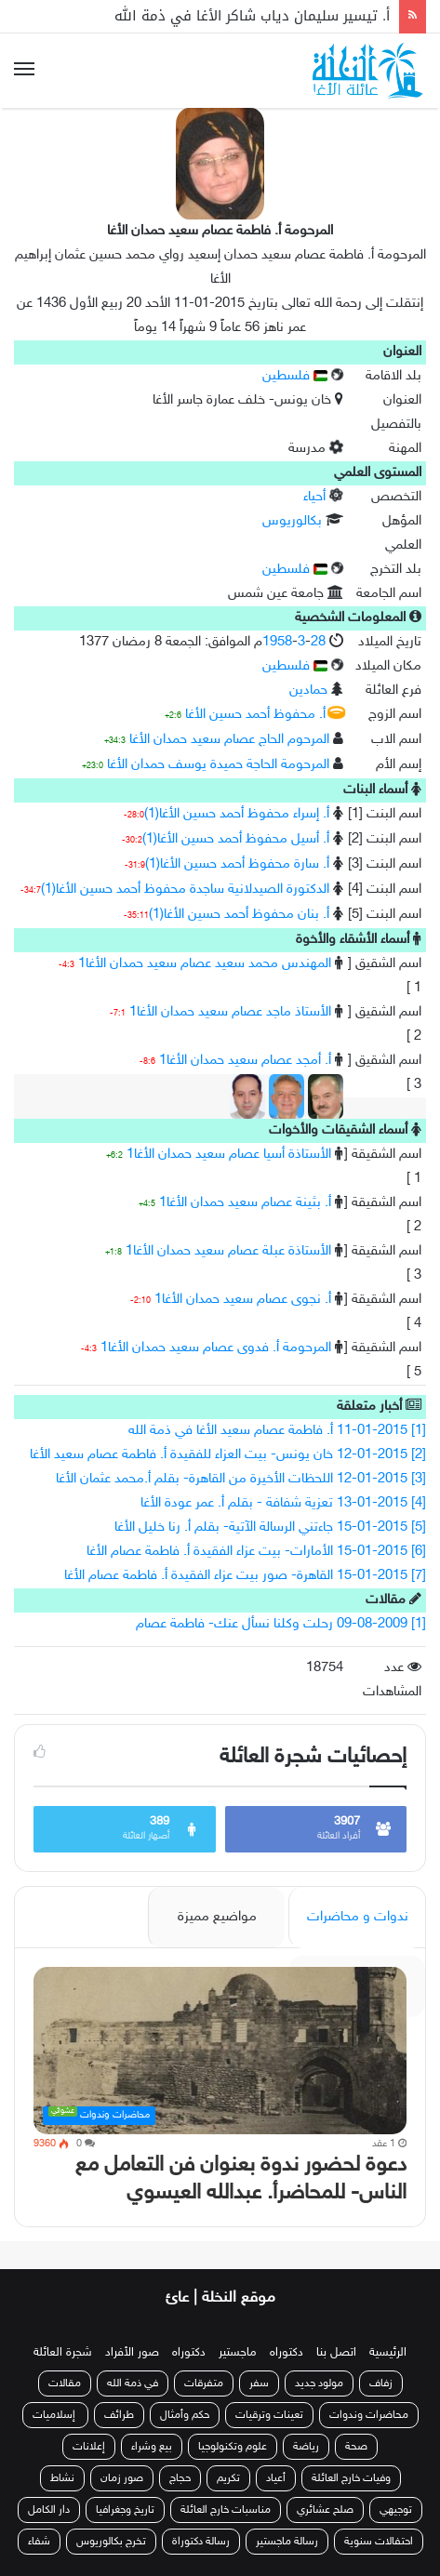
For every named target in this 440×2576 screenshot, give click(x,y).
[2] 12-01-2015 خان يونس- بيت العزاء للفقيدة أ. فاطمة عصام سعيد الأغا (228, 1455)
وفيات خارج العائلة (351, 2478)
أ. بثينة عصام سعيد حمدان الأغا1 (245, 1203)
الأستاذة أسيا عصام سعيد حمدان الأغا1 (229, 1154)
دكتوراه (286, 2352)
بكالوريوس (292, 521)
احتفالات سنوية (378, 2541)
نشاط (62, 2478)
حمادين (308, 690)
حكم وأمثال (184, 2415)
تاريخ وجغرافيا (125, 2509)
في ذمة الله (132, 2383)
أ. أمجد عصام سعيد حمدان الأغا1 (245, 1061)
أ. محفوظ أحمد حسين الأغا (255, 715)
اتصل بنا (336, 2352)
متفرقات (203, 2383)
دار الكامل (49, 2509)
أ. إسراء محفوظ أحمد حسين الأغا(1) (236, 814)
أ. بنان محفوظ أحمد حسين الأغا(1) (239, 915)
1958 (277, 642)
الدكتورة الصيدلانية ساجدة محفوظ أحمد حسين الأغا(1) (185, 889)
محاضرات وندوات (368, 2415)
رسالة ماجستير (287, 2541)
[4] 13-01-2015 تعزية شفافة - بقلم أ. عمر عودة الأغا (283, 1503)
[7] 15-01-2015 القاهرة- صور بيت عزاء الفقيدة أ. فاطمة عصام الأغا (245, 1576)
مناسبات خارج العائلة (225, 2509)
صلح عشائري (325, 2509)
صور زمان (121, 2478)
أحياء (314, 497)
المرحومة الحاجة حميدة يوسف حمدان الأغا (218, 765)
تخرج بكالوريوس (111, 2541)
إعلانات (89, 2446)
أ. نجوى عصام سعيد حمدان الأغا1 (242, 1300)
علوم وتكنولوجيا (232, 2446)
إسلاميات (55, 2415)
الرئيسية (388, 2352)
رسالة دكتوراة (201, 2541)
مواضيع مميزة (217, 1917)
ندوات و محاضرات (357, 1917)
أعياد (276, 2478)
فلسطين (294, 376)
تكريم (228, 2478)
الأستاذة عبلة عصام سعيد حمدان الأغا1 (228, 1251)
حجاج (180, 2478)
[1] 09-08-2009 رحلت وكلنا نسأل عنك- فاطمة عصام (281, 1624)
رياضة (306, 2446)
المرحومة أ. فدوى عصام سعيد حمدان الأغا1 (215, 1348)
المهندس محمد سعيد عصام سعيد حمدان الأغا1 (204, 964)
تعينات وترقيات (269, 2415)
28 (318, 642)
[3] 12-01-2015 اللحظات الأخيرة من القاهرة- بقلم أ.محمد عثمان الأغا (241, 1479)
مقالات (64, 2383)
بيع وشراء (151, 2446)
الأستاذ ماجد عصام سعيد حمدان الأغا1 (230, 1012)
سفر (259, 2383)
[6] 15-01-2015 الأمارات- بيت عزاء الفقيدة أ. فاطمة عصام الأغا (256, 1552)
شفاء (39, 2541)
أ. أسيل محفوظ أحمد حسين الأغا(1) (235, 839)
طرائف (119, 2415)
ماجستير (238, 2352)
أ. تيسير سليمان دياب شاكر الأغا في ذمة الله (252, 16)
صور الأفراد (132, 2352)
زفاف (381, 2383)
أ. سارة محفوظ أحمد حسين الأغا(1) (237, 864)
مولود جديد (319, 2383)
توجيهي (396, 2509)
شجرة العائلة (62, 2352)
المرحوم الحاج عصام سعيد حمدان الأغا (229, 740)
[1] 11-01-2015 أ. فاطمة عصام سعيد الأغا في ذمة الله (277, 1431)
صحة (356, 2446)
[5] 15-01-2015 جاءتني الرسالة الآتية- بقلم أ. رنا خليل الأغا (270, 1527)
